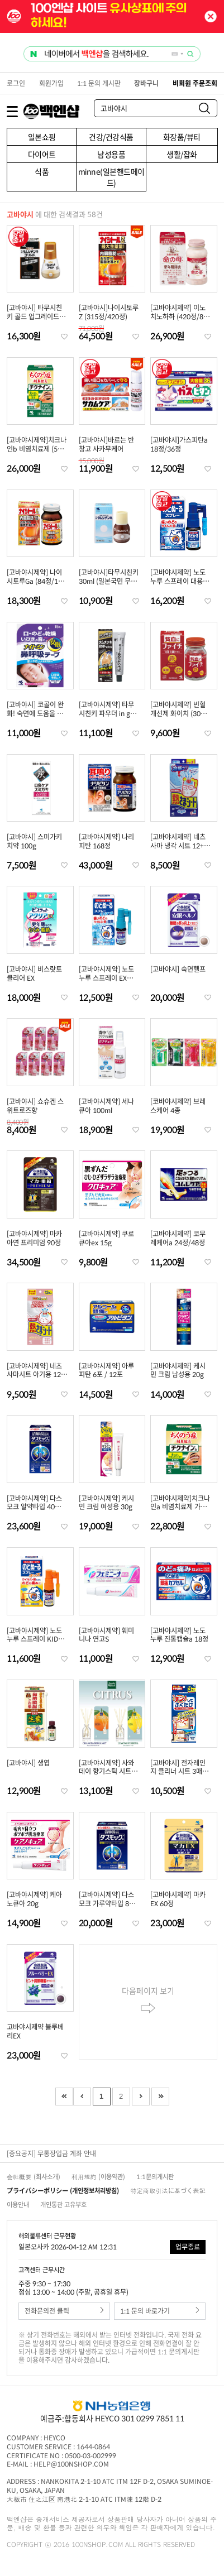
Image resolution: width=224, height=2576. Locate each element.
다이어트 (42, 154)
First (64, 2096)
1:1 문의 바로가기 (159, 2311)
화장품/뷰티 (182, 136)
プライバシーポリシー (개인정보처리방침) (63, 2190)
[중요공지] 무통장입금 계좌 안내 (51, 2153)
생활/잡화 (181, 154)
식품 (42, 171)
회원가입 (51, 83)
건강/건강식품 (111, 136)
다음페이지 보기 (148, 2002)
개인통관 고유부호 (63, 2204)
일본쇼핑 (42, 136)
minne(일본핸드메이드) (111, 177)
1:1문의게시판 (155, 2176)
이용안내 (18, 2204)
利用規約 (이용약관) (98, 2176)
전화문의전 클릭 (64, 2311)
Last (160, 2096)
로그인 (16, 83)
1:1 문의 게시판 (99, 83)
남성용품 (111, 154)
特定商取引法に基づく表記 (168, 2190)
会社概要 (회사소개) (33, 2176)
